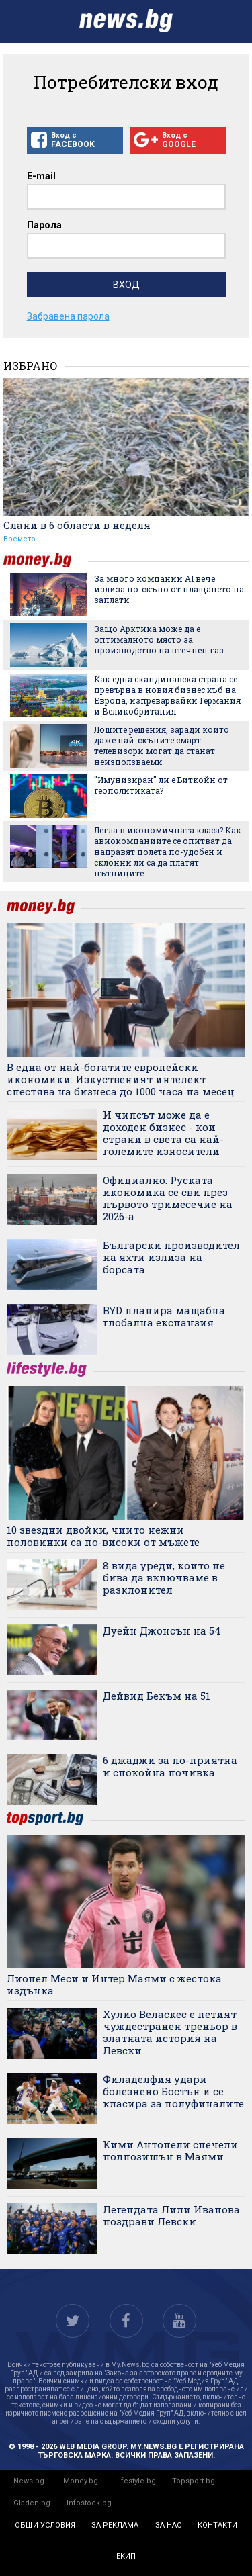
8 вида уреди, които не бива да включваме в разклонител (164, 1577)
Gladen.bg (31, 2503)
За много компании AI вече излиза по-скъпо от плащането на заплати (169, 589)
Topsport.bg (193, 2481)
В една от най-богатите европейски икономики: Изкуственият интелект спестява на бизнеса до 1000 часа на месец (121, 1079)
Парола (44, 225)
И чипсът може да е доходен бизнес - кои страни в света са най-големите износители (163, 1133)
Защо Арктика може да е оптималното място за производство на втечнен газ (159, 639)
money (45, 560)
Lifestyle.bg (135, 2481)
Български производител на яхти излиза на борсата (171, 1257)
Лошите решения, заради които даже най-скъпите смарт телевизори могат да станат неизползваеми (161, 745)
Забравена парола (68, 316)
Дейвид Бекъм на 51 (156, 1696)
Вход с (75, 140)
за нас (168, 2525)
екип (126, 2556)
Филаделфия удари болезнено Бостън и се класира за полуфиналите (173, 2091)
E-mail (41, 176)
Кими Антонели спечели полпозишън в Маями (170, 2150)
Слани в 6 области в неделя (77, 525)
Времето (19, 539)
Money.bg (80, 2481)
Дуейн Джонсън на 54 (162, 1630)
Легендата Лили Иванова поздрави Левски (171, 2215)
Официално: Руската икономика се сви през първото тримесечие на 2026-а (168, 1198)
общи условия (45, 2525)
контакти (217, 2525)
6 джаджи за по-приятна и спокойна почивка (170, 1766)
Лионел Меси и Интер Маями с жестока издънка (114, 1984)
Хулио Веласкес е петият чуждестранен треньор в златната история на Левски (170, 2032)
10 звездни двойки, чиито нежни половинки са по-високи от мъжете (103, 1536)
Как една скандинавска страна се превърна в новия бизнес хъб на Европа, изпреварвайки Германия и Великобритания (167, 695)
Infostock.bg (89, 2503)
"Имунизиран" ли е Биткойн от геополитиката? (161, 785)
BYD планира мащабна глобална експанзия (164, 1316)
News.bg (28, 2481)
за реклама (114, 2525)
